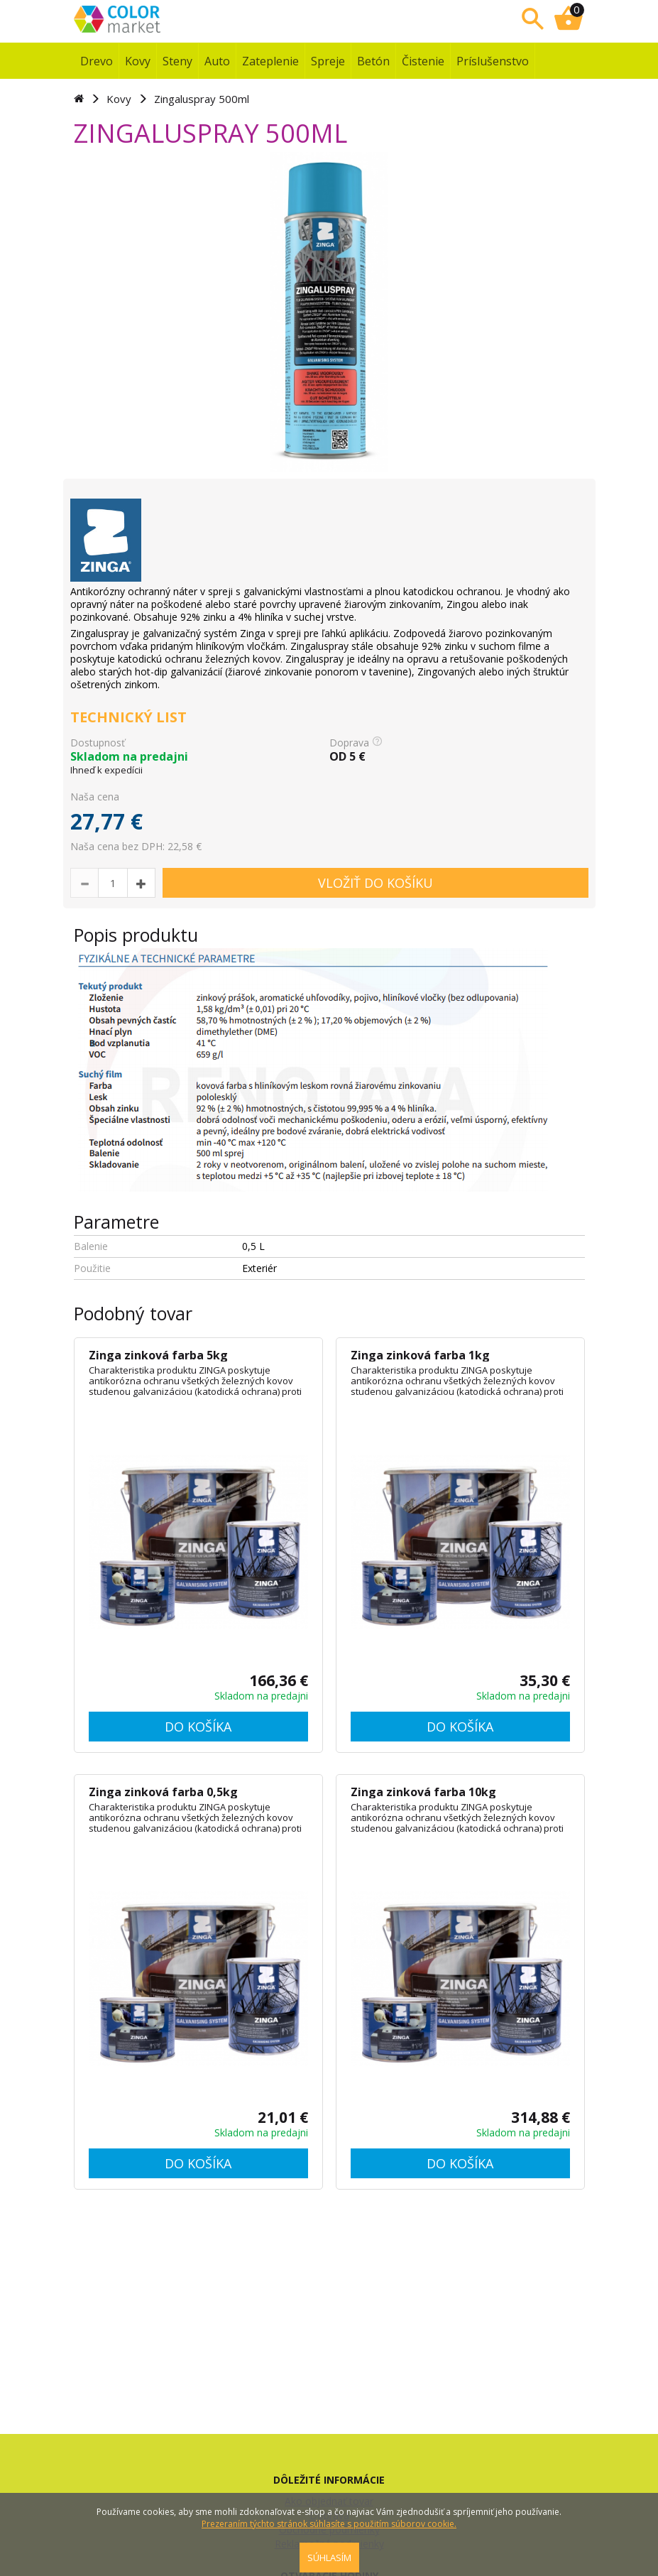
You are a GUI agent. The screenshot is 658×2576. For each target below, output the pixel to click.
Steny (177, 61)
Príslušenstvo (492, 61)
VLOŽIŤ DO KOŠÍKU (375, 882)
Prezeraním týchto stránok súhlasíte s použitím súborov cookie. (329, 2524)
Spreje (328, 61)
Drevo (96, 61)
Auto (217, 61)
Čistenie (423, 61)
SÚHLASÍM (329, 2557)
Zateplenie (270, 61)
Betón (373, 61)
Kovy (137, 61)
